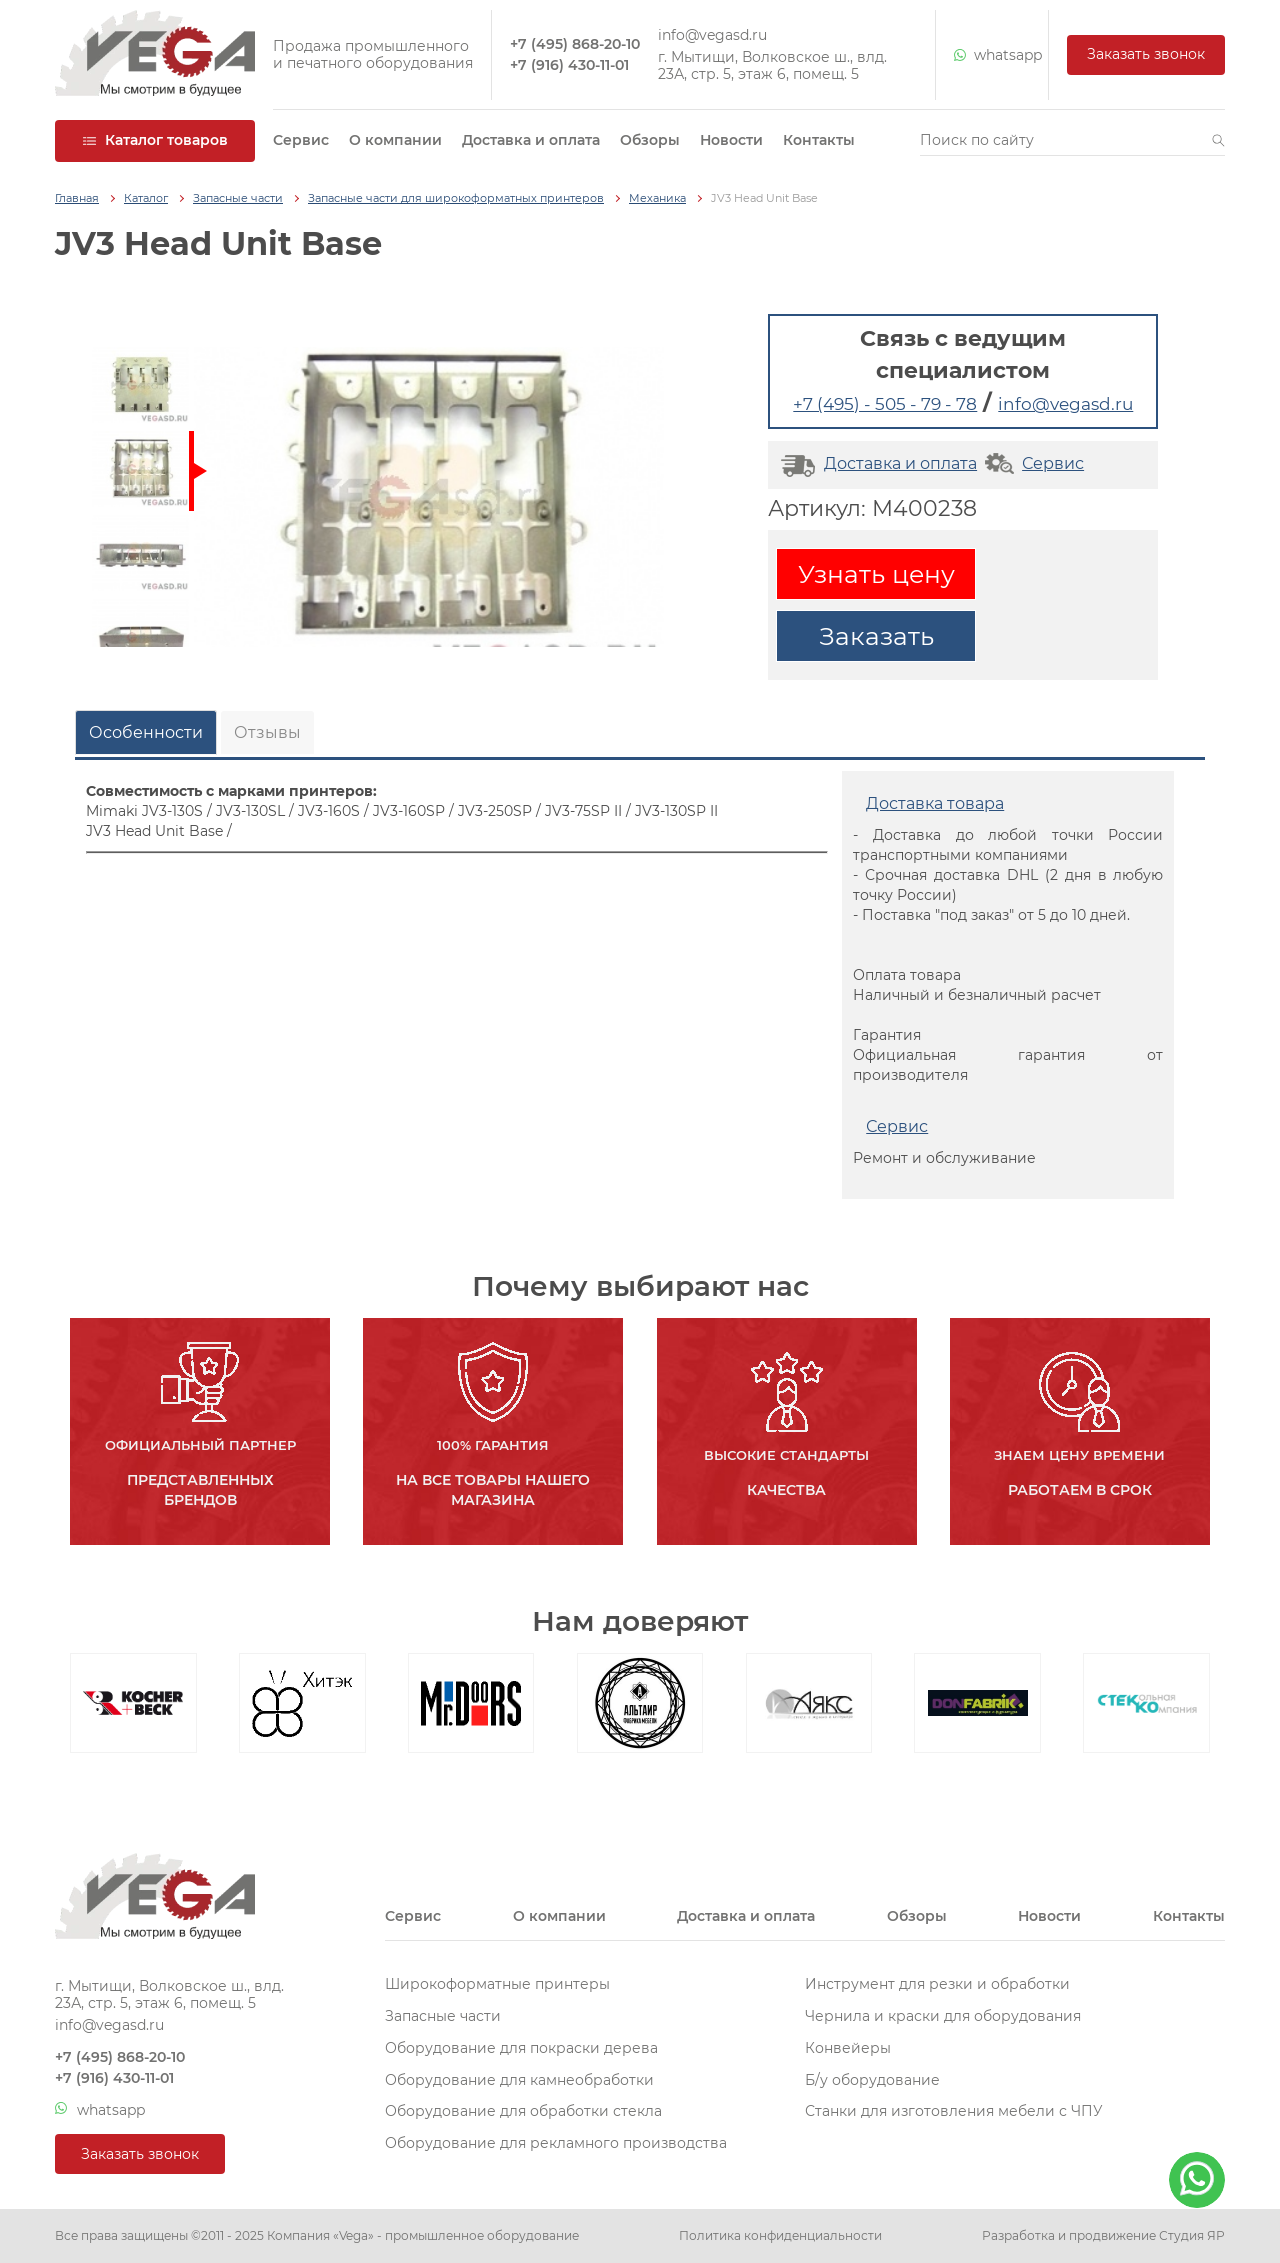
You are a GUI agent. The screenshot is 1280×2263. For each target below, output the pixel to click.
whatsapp (992, 55)
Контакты (819, 140)
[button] (1218, 141)
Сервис (301, 140)
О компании (395, 140)
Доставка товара (935, 803)
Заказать (876, 636)
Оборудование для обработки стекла (523, 2111)
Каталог (146, 198)
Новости (731, 140)
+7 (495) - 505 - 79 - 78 (885, 404)
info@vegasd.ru (712, 35)
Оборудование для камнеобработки (519, 2080)
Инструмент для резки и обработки (937, 1984)
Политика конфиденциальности (780, 2236)
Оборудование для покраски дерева (521, 2048)
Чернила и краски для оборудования (943, 2016)
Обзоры (650, 140)
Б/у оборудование (872, 2080)
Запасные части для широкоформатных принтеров (456, 198)
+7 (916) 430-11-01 (569, 65)
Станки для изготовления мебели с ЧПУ (954, 2111)
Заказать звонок (1146, 54)
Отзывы (267, 732)
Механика (657, 198)
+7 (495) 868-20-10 (575, 44)
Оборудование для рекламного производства (556, 2143)
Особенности (146, 732)
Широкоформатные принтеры (497, 1984)
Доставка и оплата (531, 140)
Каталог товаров (155, 140)
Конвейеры (848, 2048)
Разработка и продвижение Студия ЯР (1103, 2236)
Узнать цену (876, 574)
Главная (77, 198)
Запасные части (238, 198)
